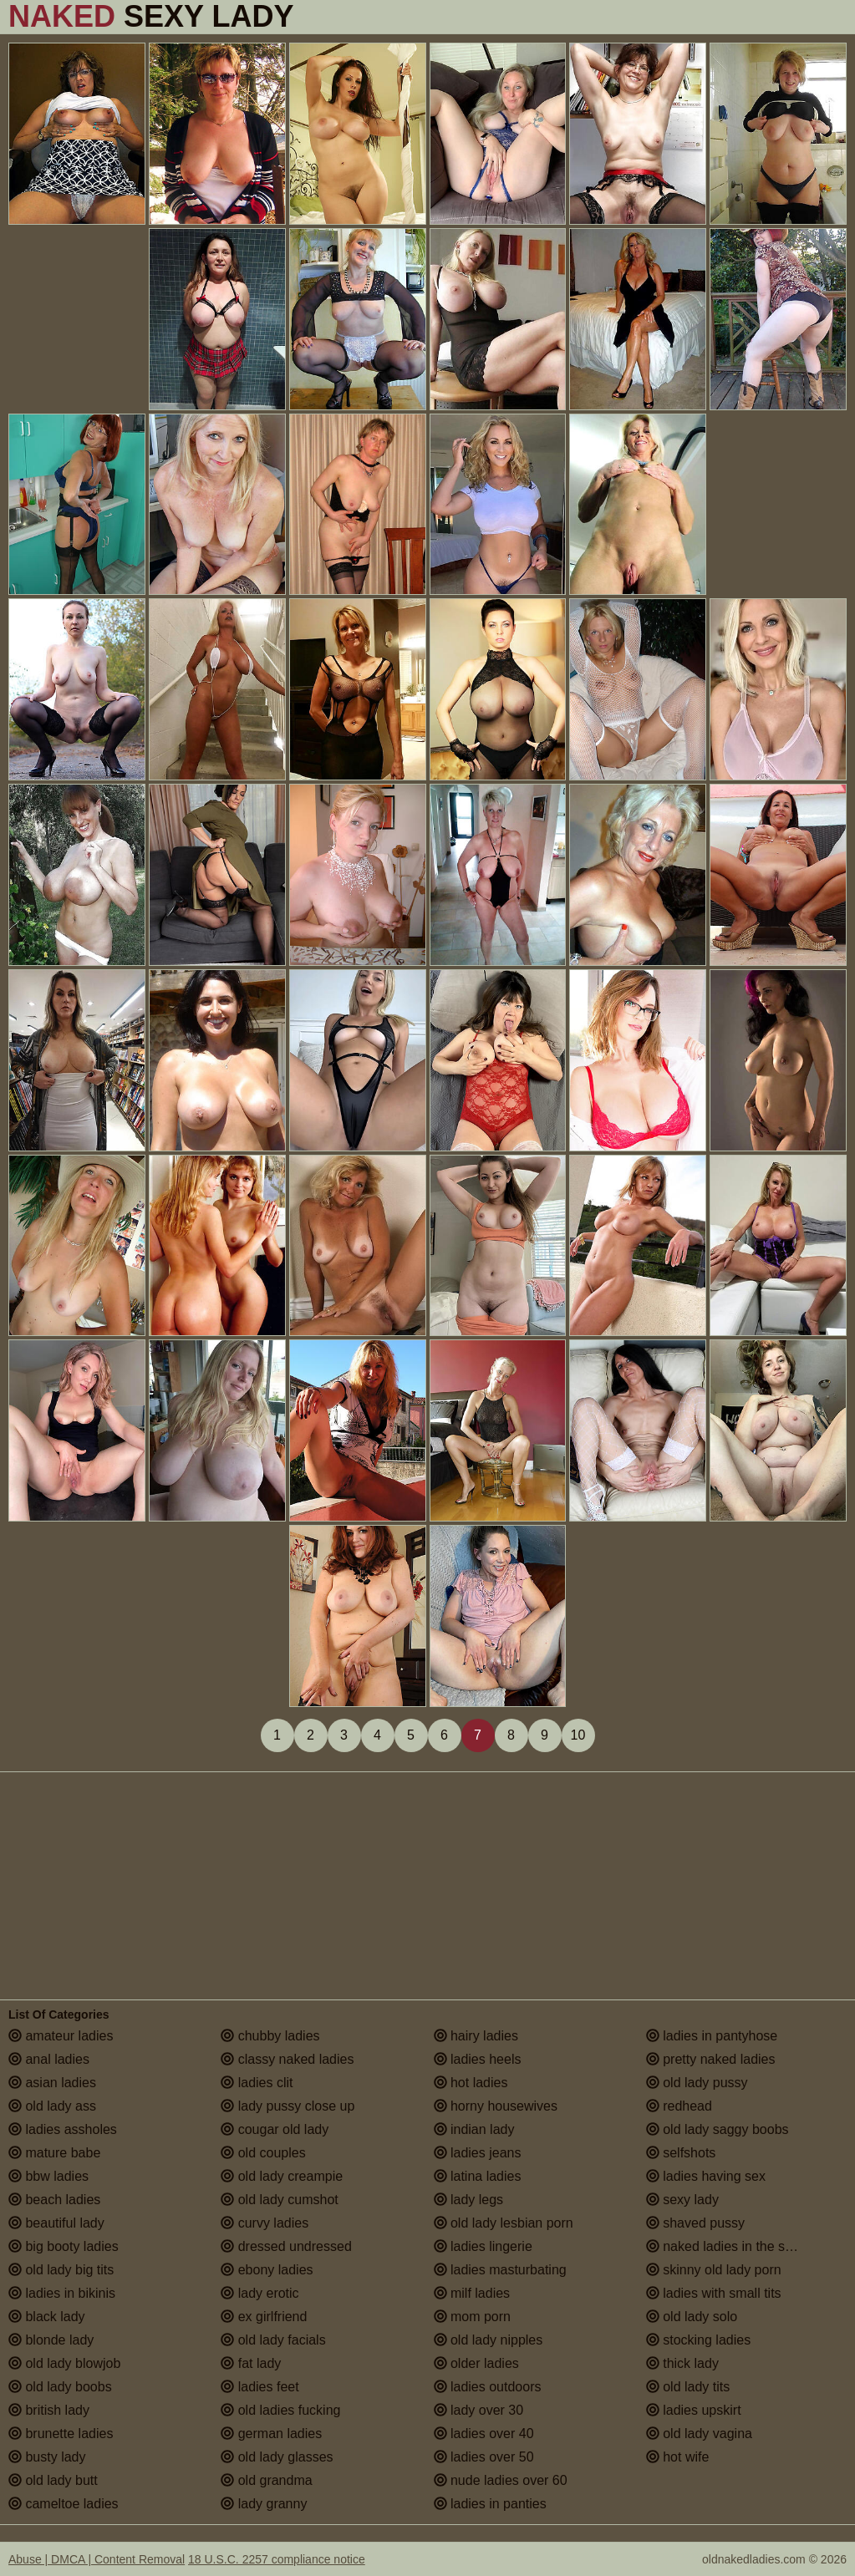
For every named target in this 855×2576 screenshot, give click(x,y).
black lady (46, 2316)
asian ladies (52, 2083)
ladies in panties (490, 2504)
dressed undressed (286, 2246)
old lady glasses (277, 2457)
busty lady (46, 2457)
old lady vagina (699, 2433)
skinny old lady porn (713, 2270)
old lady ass (52, 2106)
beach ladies (54, 2199)
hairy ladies (476, 2036)
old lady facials (273, 2340)
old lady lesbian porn (503, 2223)
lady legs (469, 2199)
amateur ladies (60, 2036)
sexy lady (682, 2199)
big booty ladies (63, 2246)
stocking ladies (698, 2340)
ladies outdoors (488, 2387)
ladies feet (259, 2387)
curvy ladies (264, 2223)
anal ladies (48, 2059)
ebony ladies (267, 2270)
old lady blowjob (64, 2363)
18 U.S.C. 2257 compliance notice (276, 2559)
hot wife (678, 2457)
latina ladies (478, 2176)
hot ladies (471, 2083)
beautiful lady (56, 2223)
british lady (48, 2410)
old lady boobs (60, 2387)
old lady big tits (61, 2270)
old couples (263, 2153)
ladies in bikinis (61, 2293)
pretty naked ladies (711, 2059)
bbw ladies (48, 2176)
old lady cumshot (279, 2199)
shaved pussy (695, 2223)
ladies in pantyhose (711, 2036)
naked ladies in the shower (734, 2246)
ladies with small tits (713, 2293)
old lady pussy (697, 2083)
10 (578, 1735)
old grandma (266, 2480)
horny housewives (496, 2106)
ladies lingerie (483, 2246)
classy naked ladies (287, 2059)
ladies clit (257, 2083)
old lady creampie (282, 2176)
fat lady (251, 2363)
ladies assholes (62, 2129)
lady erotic (259, 2293)
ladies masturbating (500, 2270)
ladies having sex (706, 2176)
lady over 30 (479, 2410)
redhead (679, 2106)
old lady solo (691, 2316)
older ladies (476, 2363)
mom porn (472, 2316)
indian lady (474, 2129)
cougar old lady (274, 2129)
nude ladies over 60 (500, 2480)
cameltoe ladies (63, 2504)
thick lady (682, 2363)
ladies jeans (478, 2153)
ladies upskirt (693, 2410)
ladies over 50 (484, 2457)
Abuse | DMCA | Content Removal (96, 2559)
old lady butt (53, 2480)
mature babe (54, 2153)
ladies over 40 (484, 2433)
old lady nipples (488, 2340)
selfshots (681, 2153)
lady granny (264, 2504)
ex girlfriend (264, 2316)
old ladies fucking (280, 2410)
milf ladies (472, 2293)
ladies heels (478, 2059)
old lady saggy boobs (717, 2129)
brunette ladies (60, 2433)
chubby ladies (270, 2036)
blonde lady (51, 2340)
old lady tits (688, 2387)
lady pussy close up (287, 2106)
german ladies (271, 2433)
